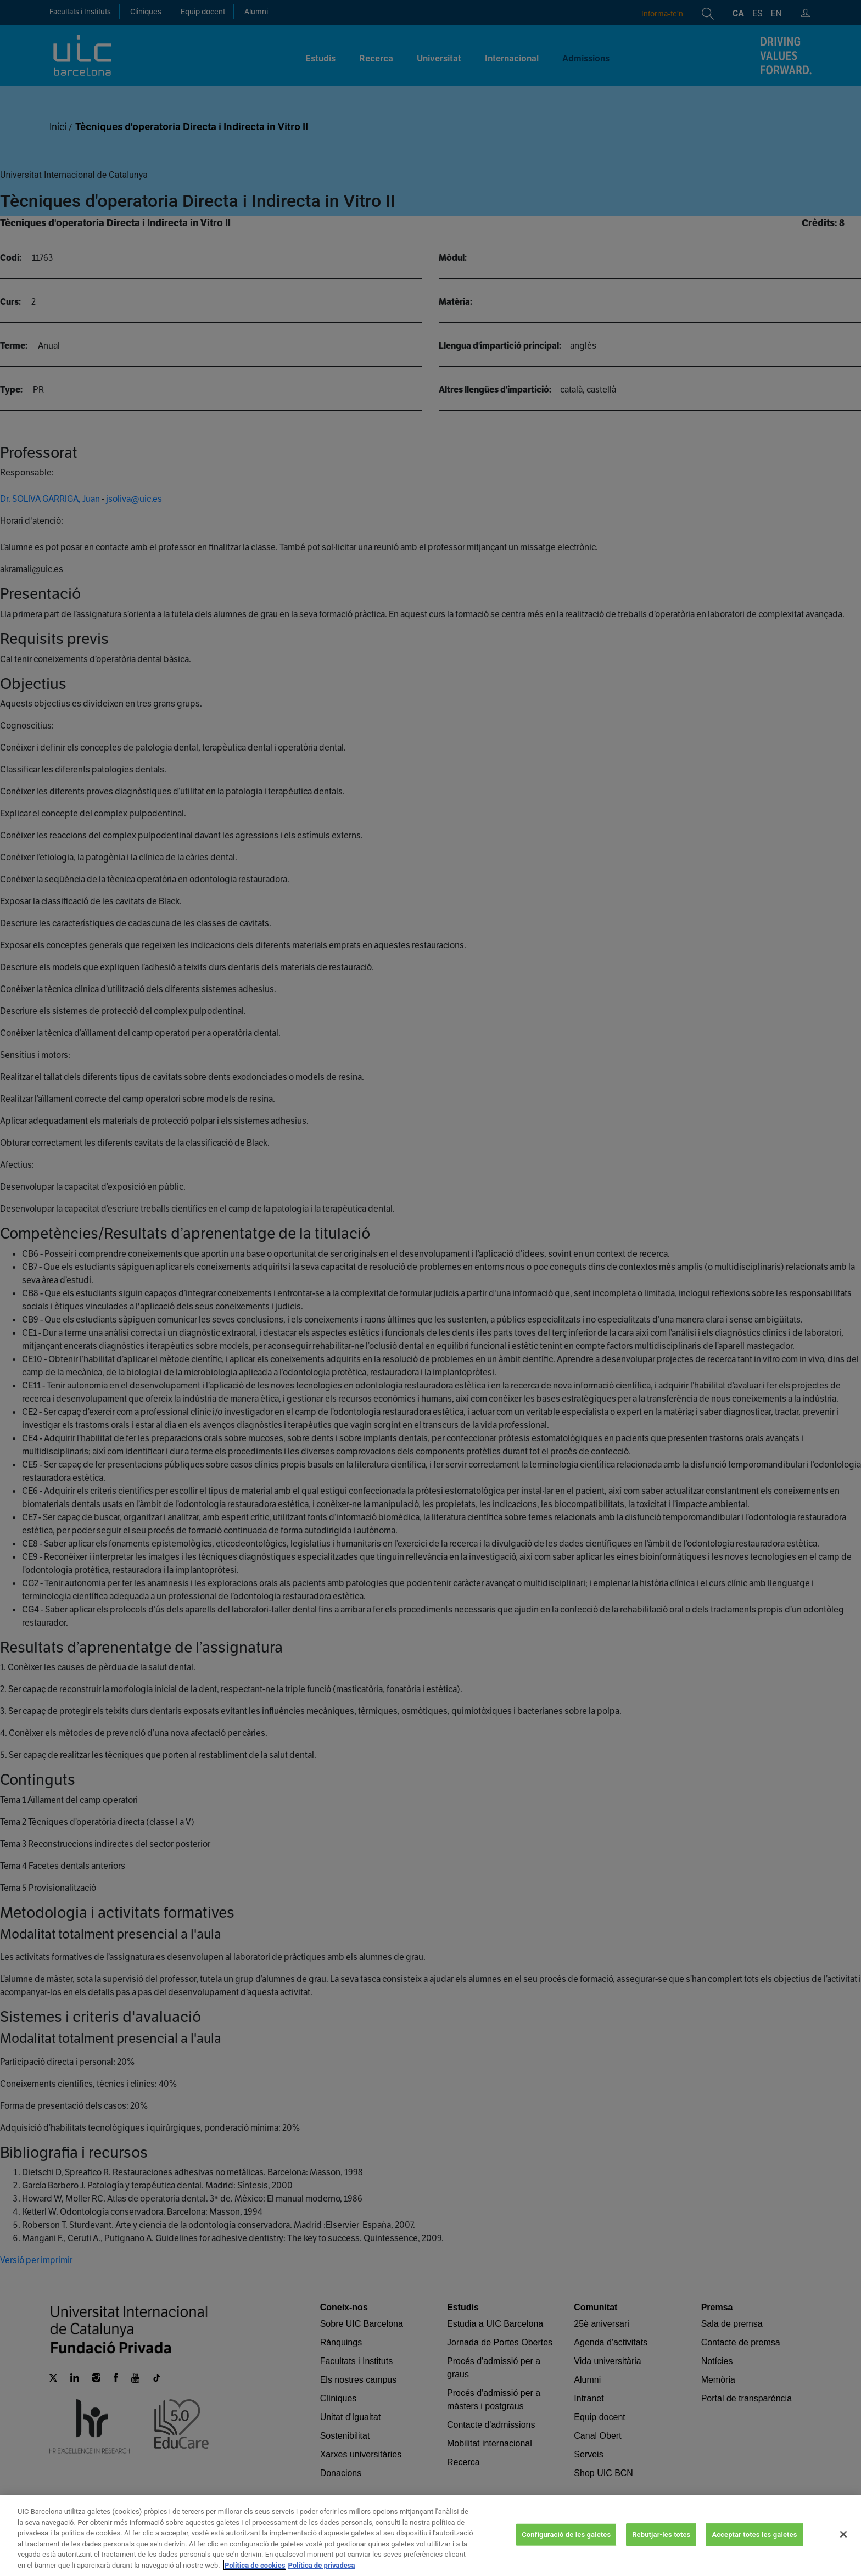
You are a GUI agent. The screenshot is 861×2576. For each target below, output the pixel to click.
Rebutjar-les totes (661, 2551)
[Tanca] (843, 2551)
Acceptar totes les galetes (754, 2551)
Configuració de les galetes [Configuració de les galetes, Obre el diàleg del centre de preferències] (566, 2551)
